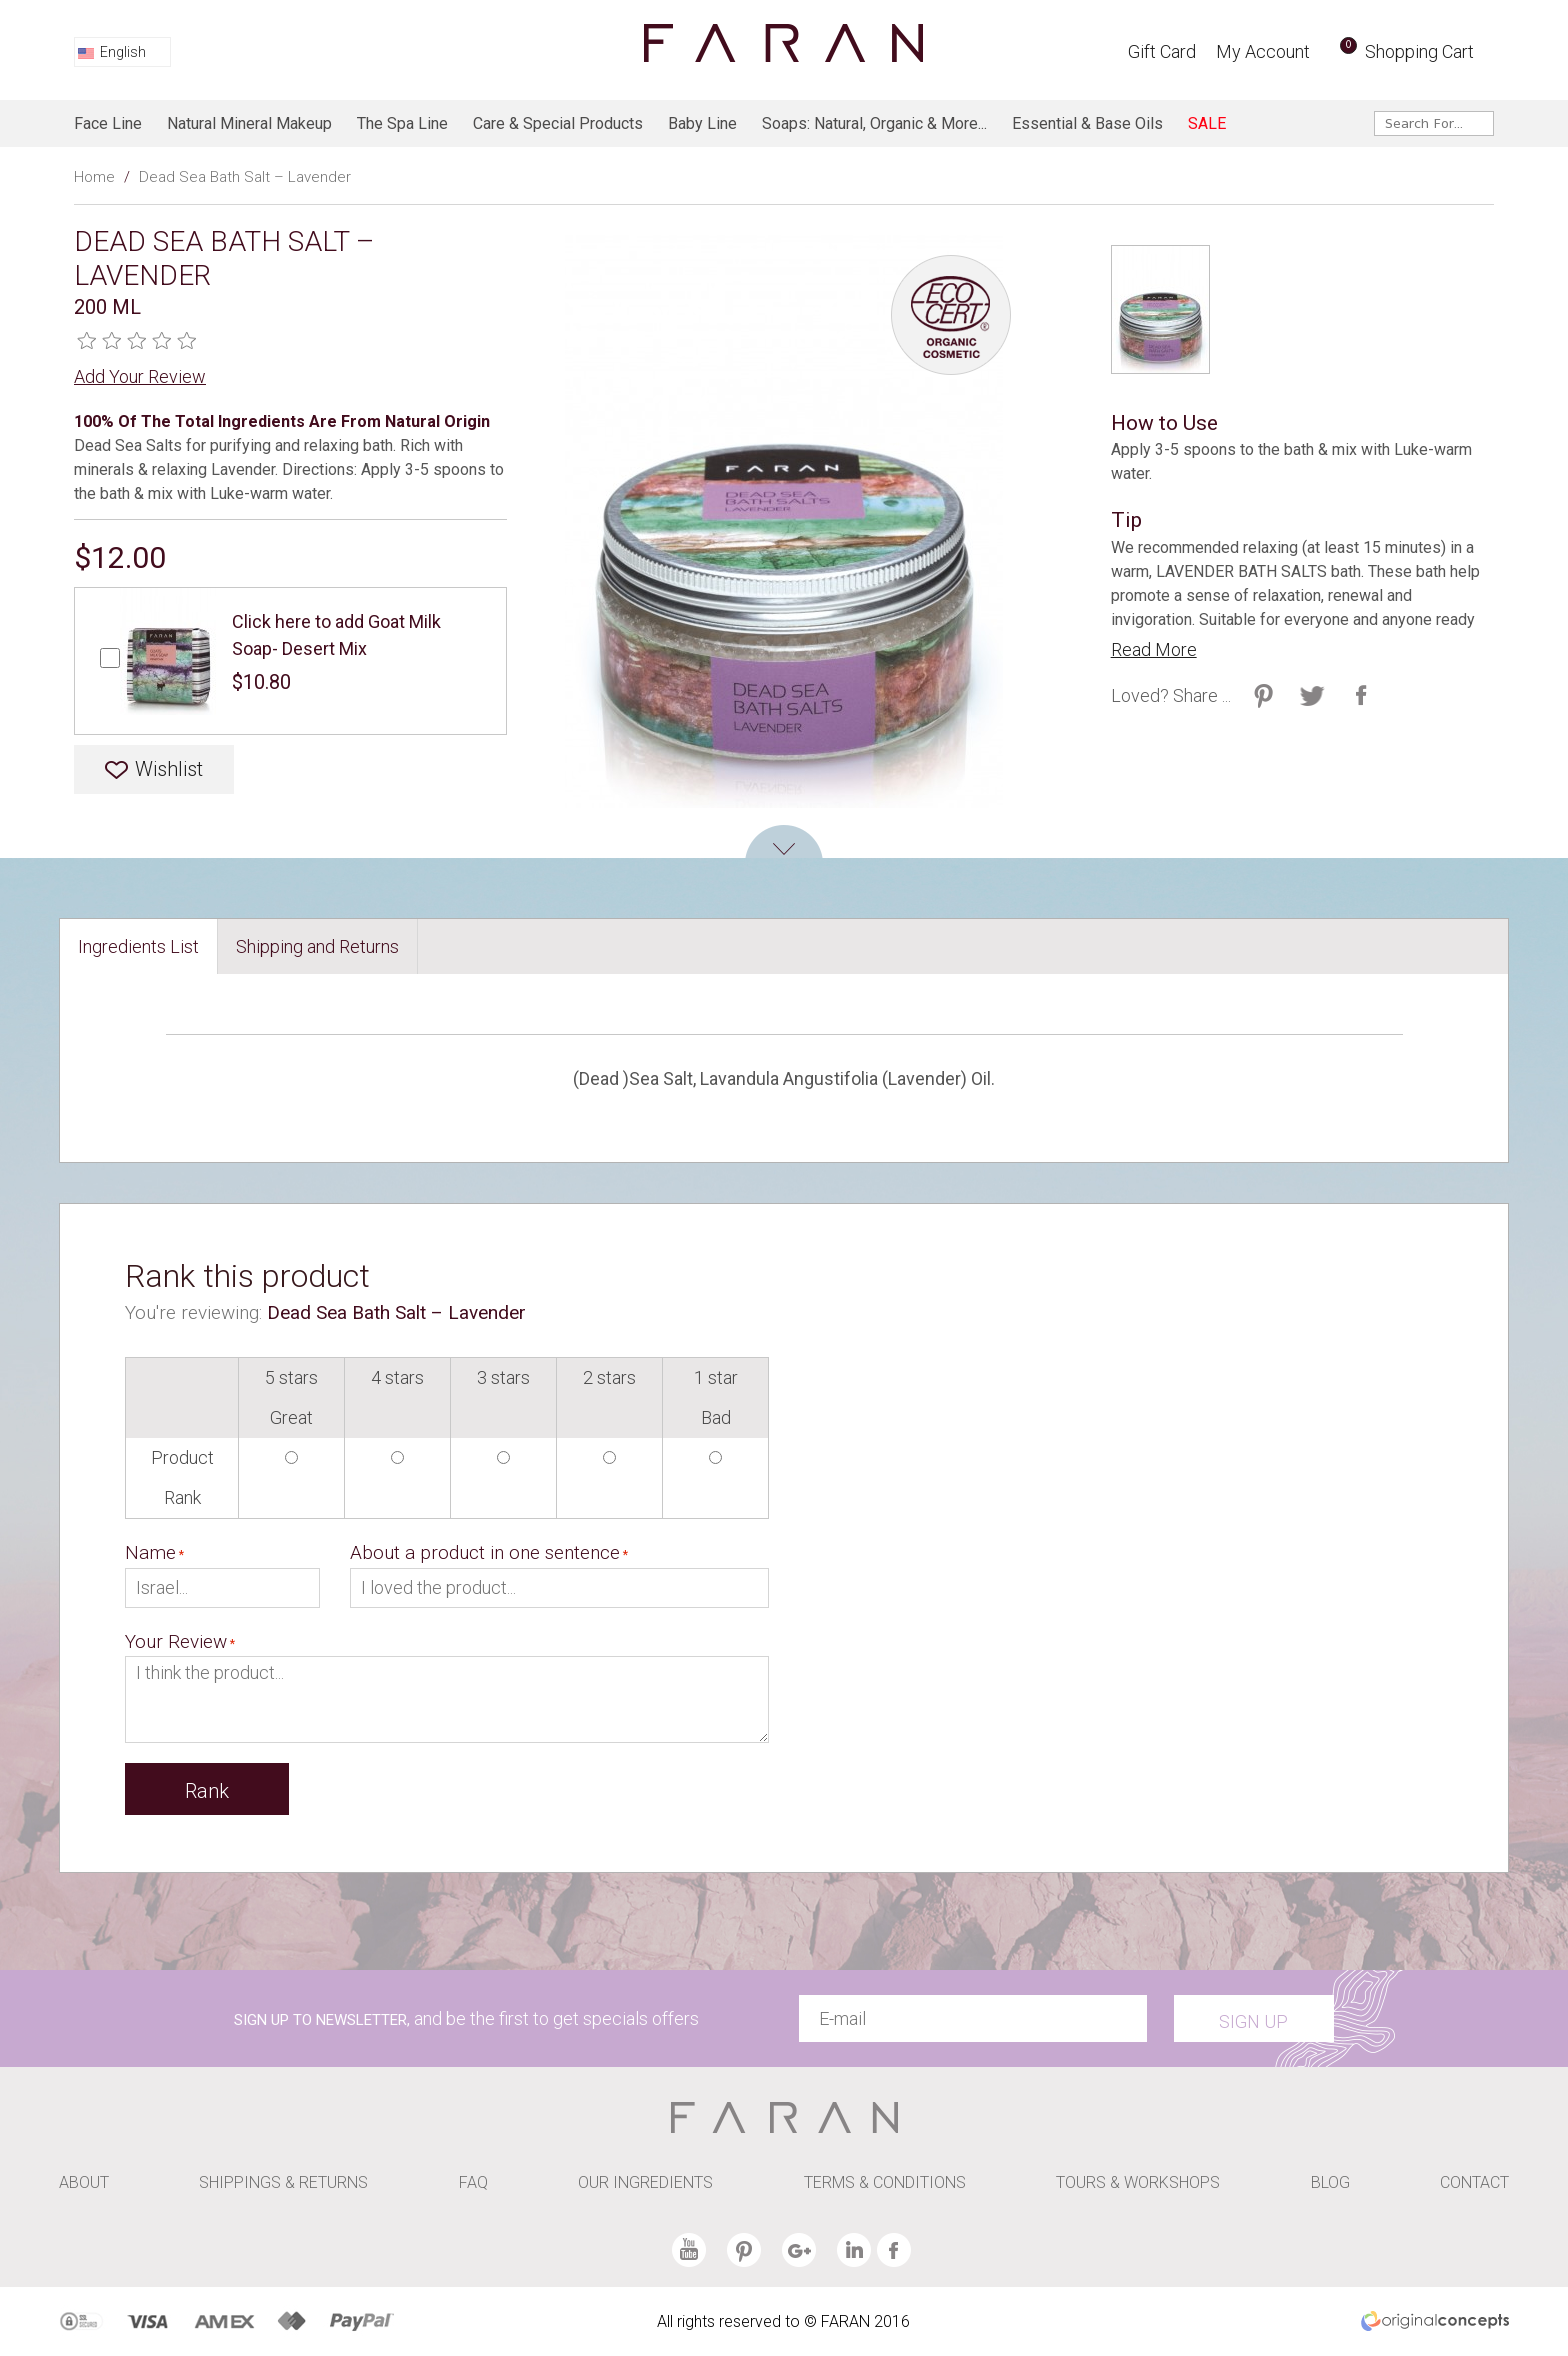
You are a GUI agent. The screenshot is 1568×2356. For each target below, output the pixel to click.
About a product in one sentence (485, 1552)
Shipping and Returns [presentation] (317, 946)
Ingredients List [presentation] (138, 946)
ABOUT (84, 2182)
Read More (1154, 649)
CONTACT (1474, 2182)
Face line (108, 123)
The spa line (402, 123)
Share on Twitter (1263, 695)
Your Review (176, 1641)
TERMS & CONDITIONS (885, 2182)
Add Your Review (140, 376)
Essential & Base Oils (1087, 123)
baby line (702, 123)
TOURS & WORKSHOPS (1138, 2182)
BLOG (1330, 2182)
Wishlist (169, 769)
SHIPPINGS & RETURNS (283, 2182)
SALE (1207, 123)
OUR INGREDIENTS (645, 2182)
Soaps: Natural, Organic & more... (874, 123)
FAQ (473, 2182)
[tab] (139, 946)
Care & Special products (558, 123)
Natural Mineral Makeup (249, 123)
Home (94, 177)
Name (150, 1552)
